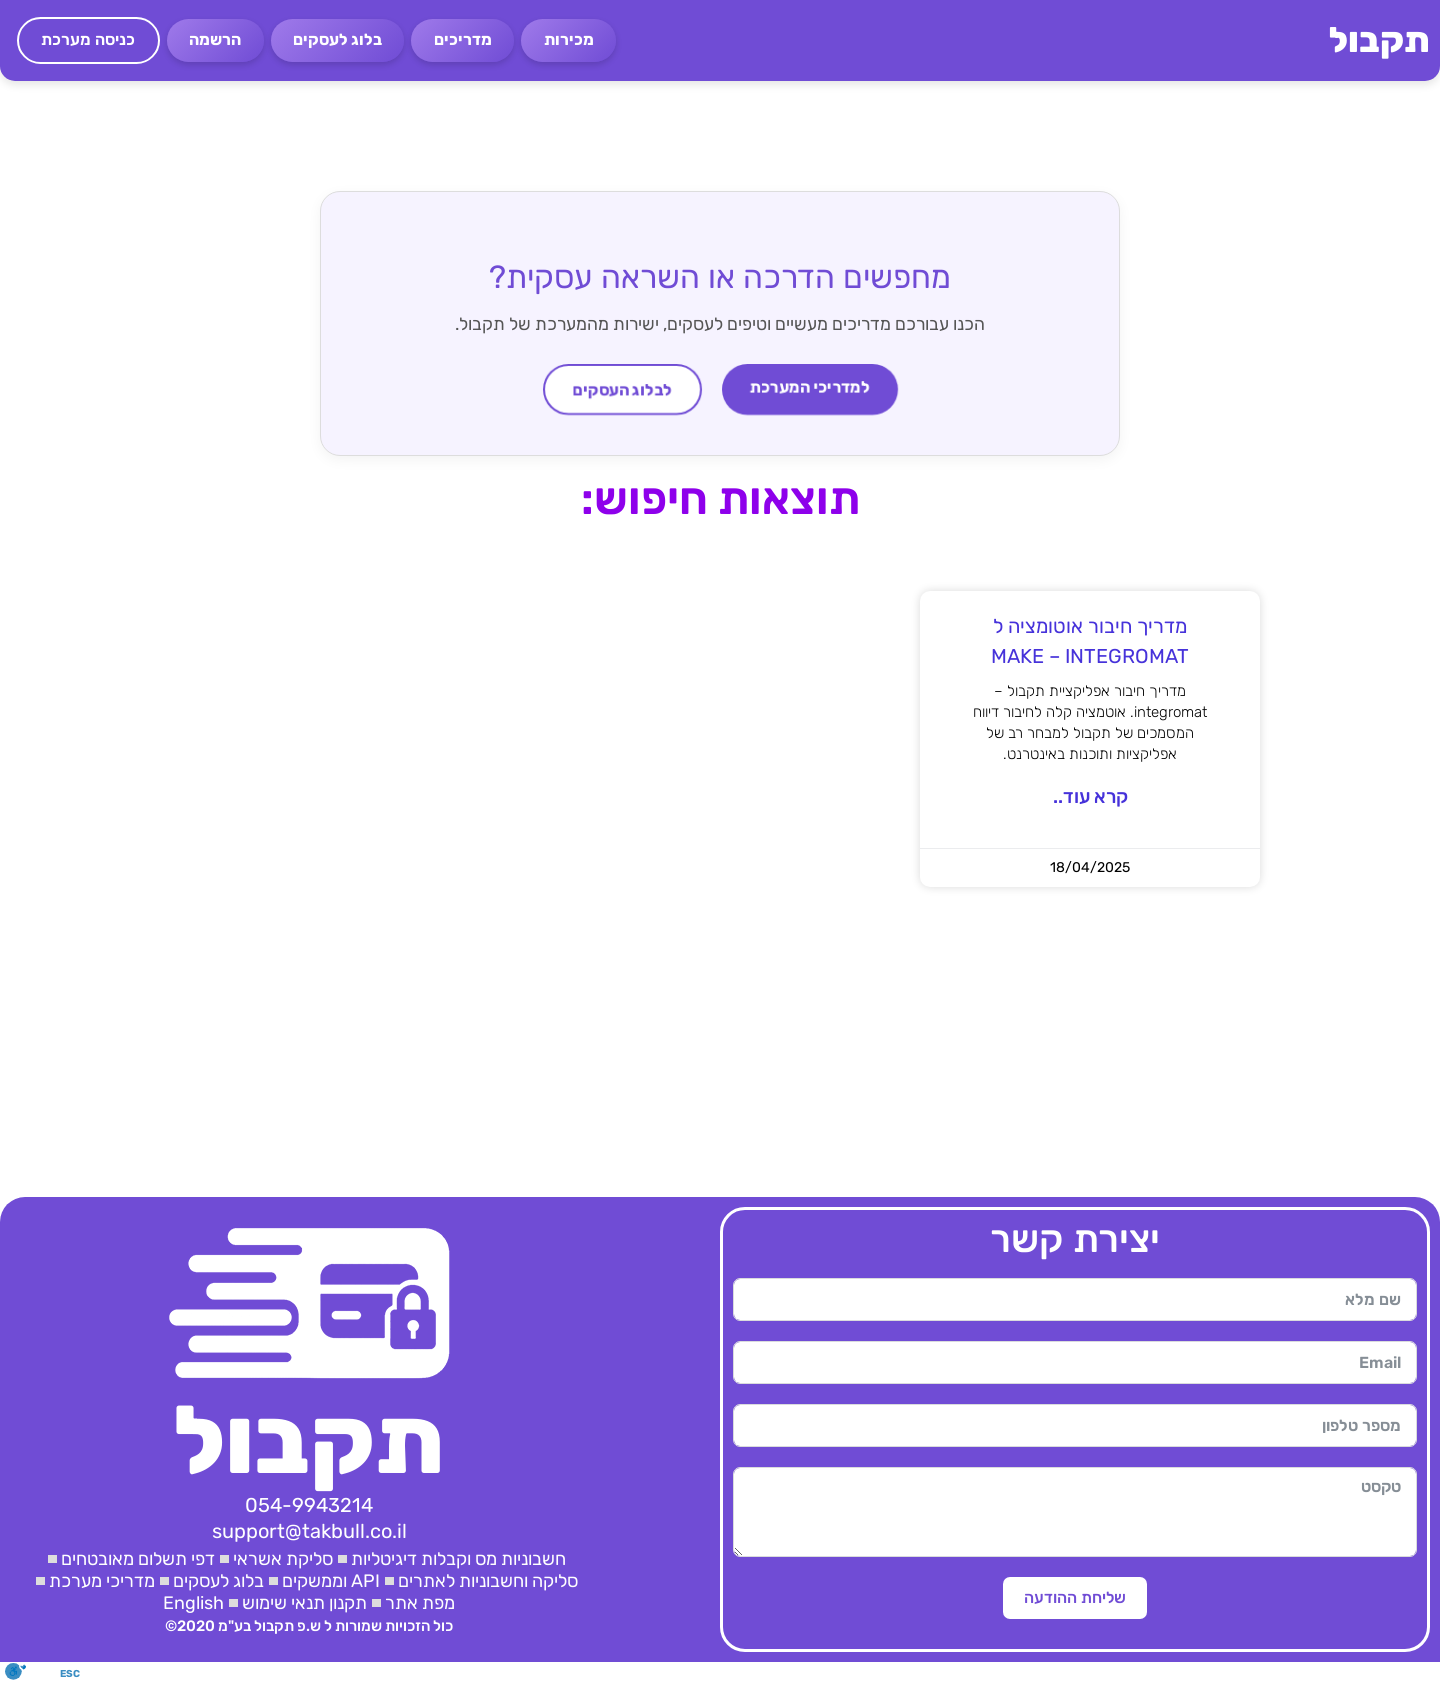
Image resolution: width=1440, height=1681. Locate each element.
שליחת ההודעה (1075, 1597)
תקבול (1379, 40)
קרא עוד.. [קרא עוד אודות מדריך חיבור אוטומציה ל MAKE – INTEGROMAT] (1090, 796)
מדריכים (463, 39)
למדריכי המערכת (810, 387)
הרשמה (215, 39)
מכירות (569, 39)
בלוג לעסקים (337, 39)
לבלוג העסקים (622, 389)
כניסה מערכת (88, 39)
